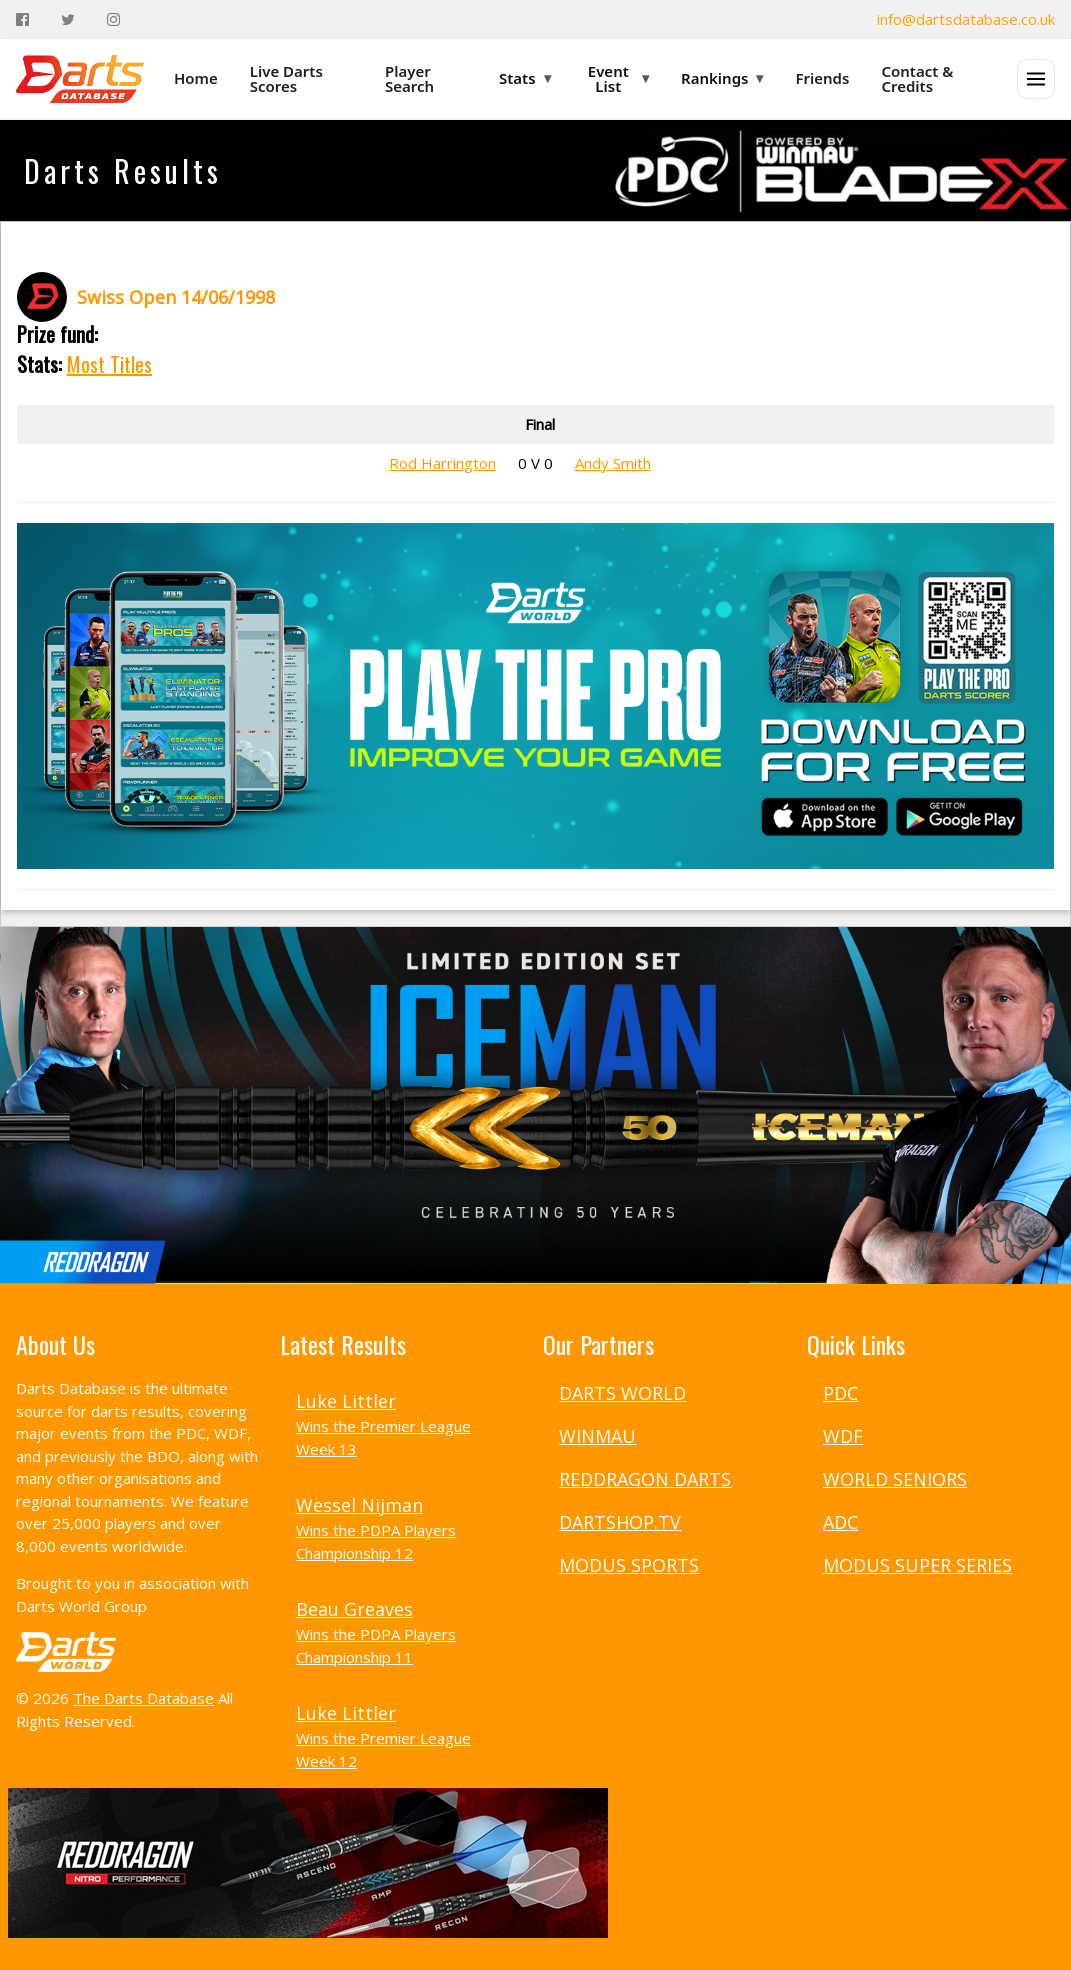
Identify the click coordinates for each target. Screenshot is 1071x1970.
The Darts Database (143, 1698)
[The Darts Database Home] (80, 79)
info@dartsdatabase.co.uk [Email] (966, 19)
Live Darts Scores (286, 78)
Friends (822, 78)
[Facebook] (22, 19)
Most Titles (109, 364)
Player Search (409, 78)
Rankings (722, 78)
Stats (525, 78)
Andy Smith (613, 463)
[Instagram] (113, 19)
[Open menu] (1036, 79)
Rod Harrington (442, 463)
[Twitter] (68, 19)
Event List (618, 78)
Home (196, 78)
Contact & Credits (917, 78)
